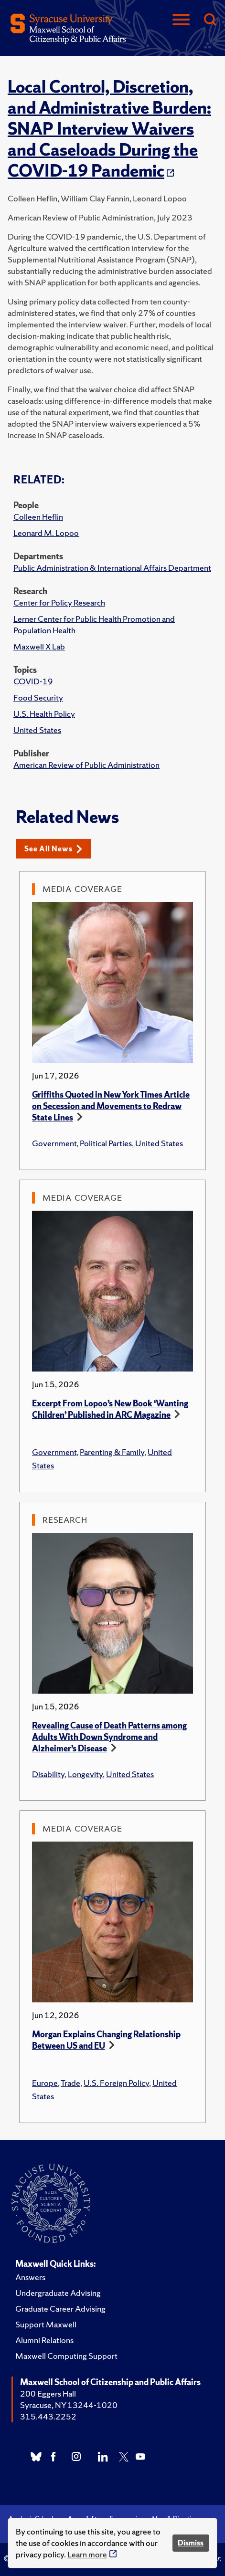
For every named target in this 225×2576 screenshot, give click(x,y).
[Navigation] (181, 20)
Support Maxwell (45, 2324)
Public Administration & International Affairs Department (112, 567)
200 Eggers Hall (48, 2393)
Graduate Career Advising (60, 2308)
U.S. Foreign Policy (116, 2082)
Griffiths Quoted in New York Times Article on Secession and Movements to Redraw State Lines (111, 1106)
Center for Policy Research (59, 602)
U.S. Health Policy (44, 713)
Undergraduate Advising (58, 2292)
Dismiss (191, 2543)
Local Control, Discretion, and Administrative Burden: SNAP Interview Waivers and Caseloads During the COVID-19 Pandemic (109, 129)
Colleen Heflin (38, 516)
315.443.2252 (48, 2416)
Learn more (87, 2554)
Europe (45, 2082)
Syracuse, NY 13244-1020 (69, 2404)
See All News (53, 849)
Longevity (85, 1774)
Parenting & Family (112, 1451)
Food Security (38, 697)
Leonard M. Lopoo (46, 532)
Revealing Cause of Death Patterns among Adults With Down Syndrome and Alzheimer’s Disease (109, 1737)
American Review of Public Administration (86, 764)
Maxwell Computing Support (66, 2355)
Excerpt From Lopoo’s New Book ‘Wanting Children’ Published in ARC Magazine (110, 1409)
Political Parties (106, 1143)
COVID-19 (33, 681)
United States (37, 729)
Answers (30, 2277)
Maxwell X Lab (39, 646)
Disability (48, 1774)
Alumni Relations (44, 2340)
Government (54, 1143)
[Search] (209, 20)
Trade (70, 2082)
